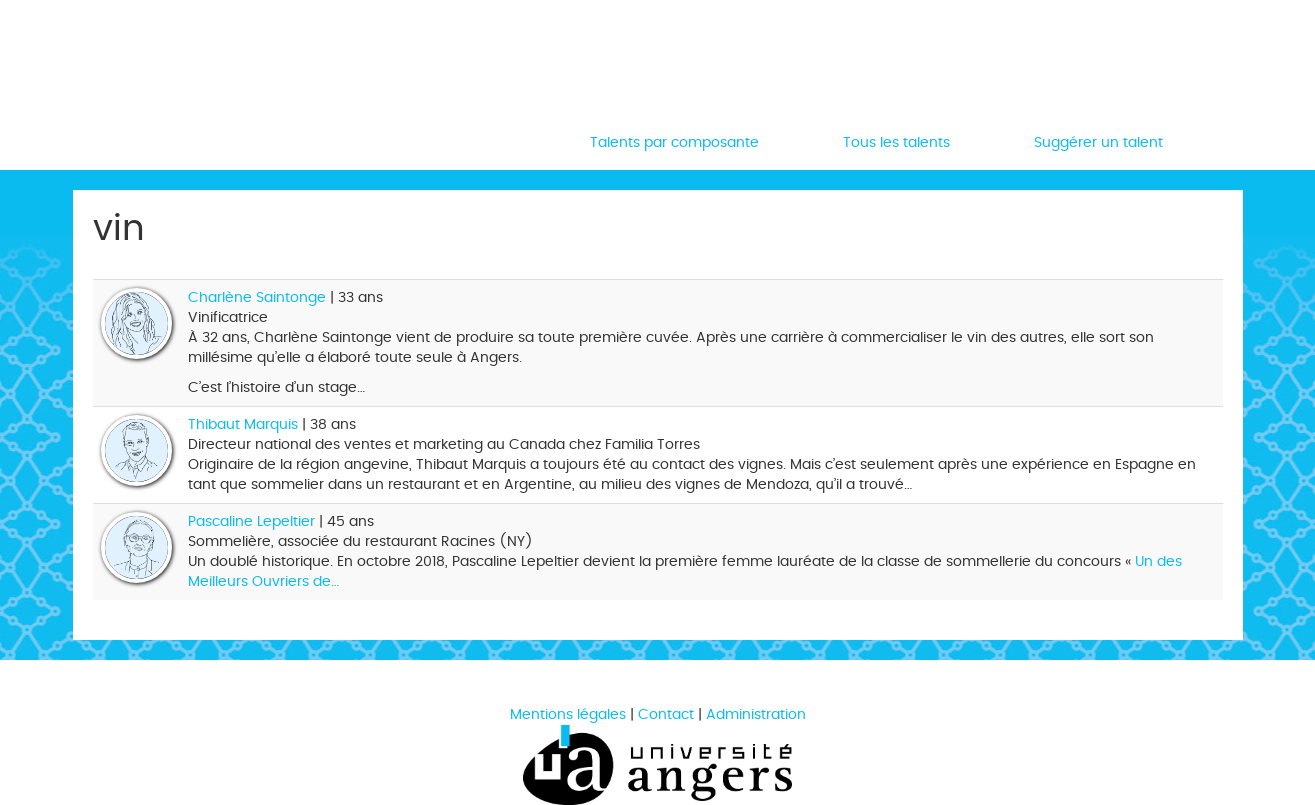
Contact (666, 714)
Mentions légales (568, 714)
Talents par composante (674, 142)
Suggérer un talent (1098, 142)
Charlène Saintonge (257, 297)
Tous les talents (896, 142)
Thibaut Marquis (243, 424)
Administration (756, 714)
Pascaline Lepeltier (251, 521)
